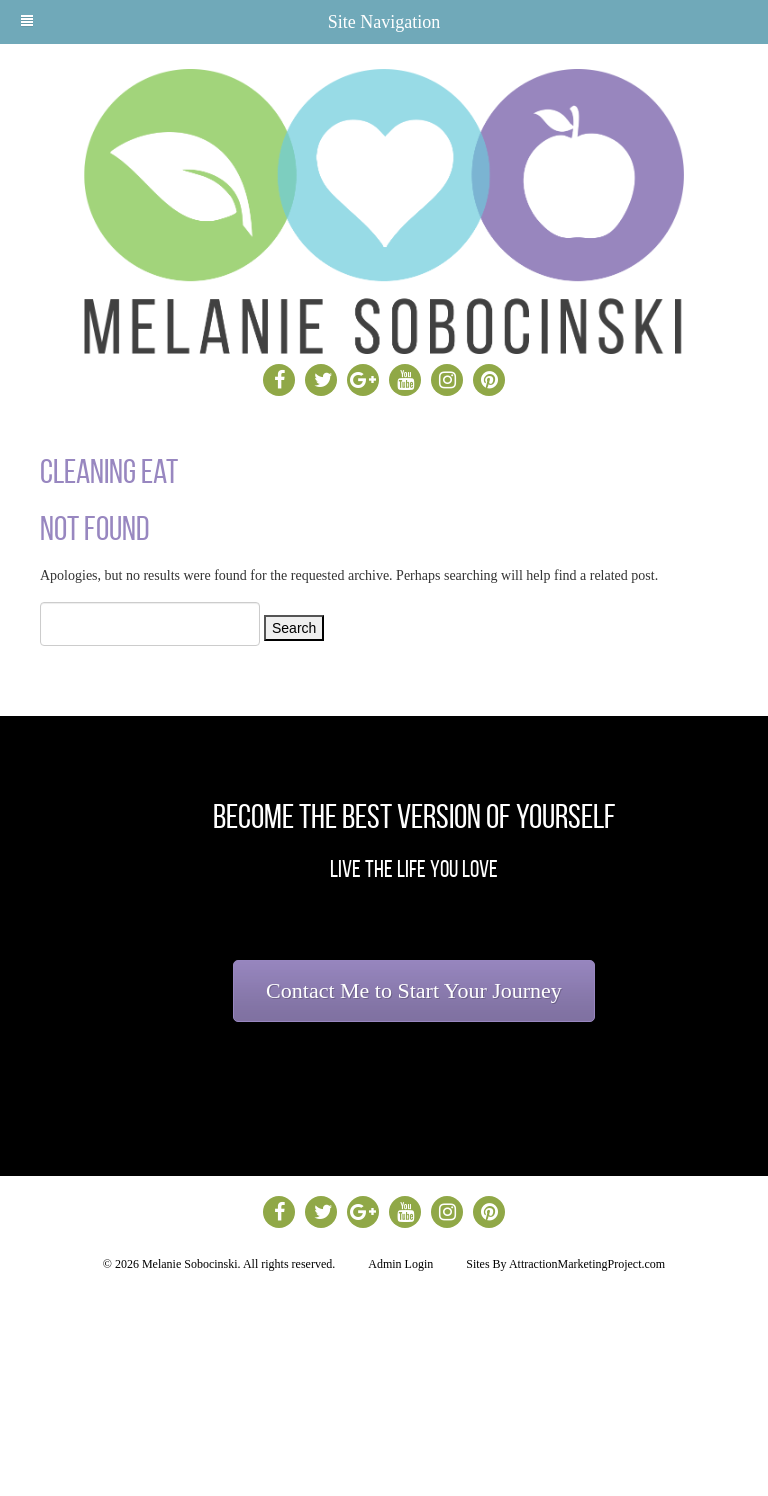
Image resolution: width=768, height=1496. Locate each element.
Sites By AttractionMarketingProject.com (565, 1264)
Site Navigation (230, 22)
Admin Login (400, 1264)
